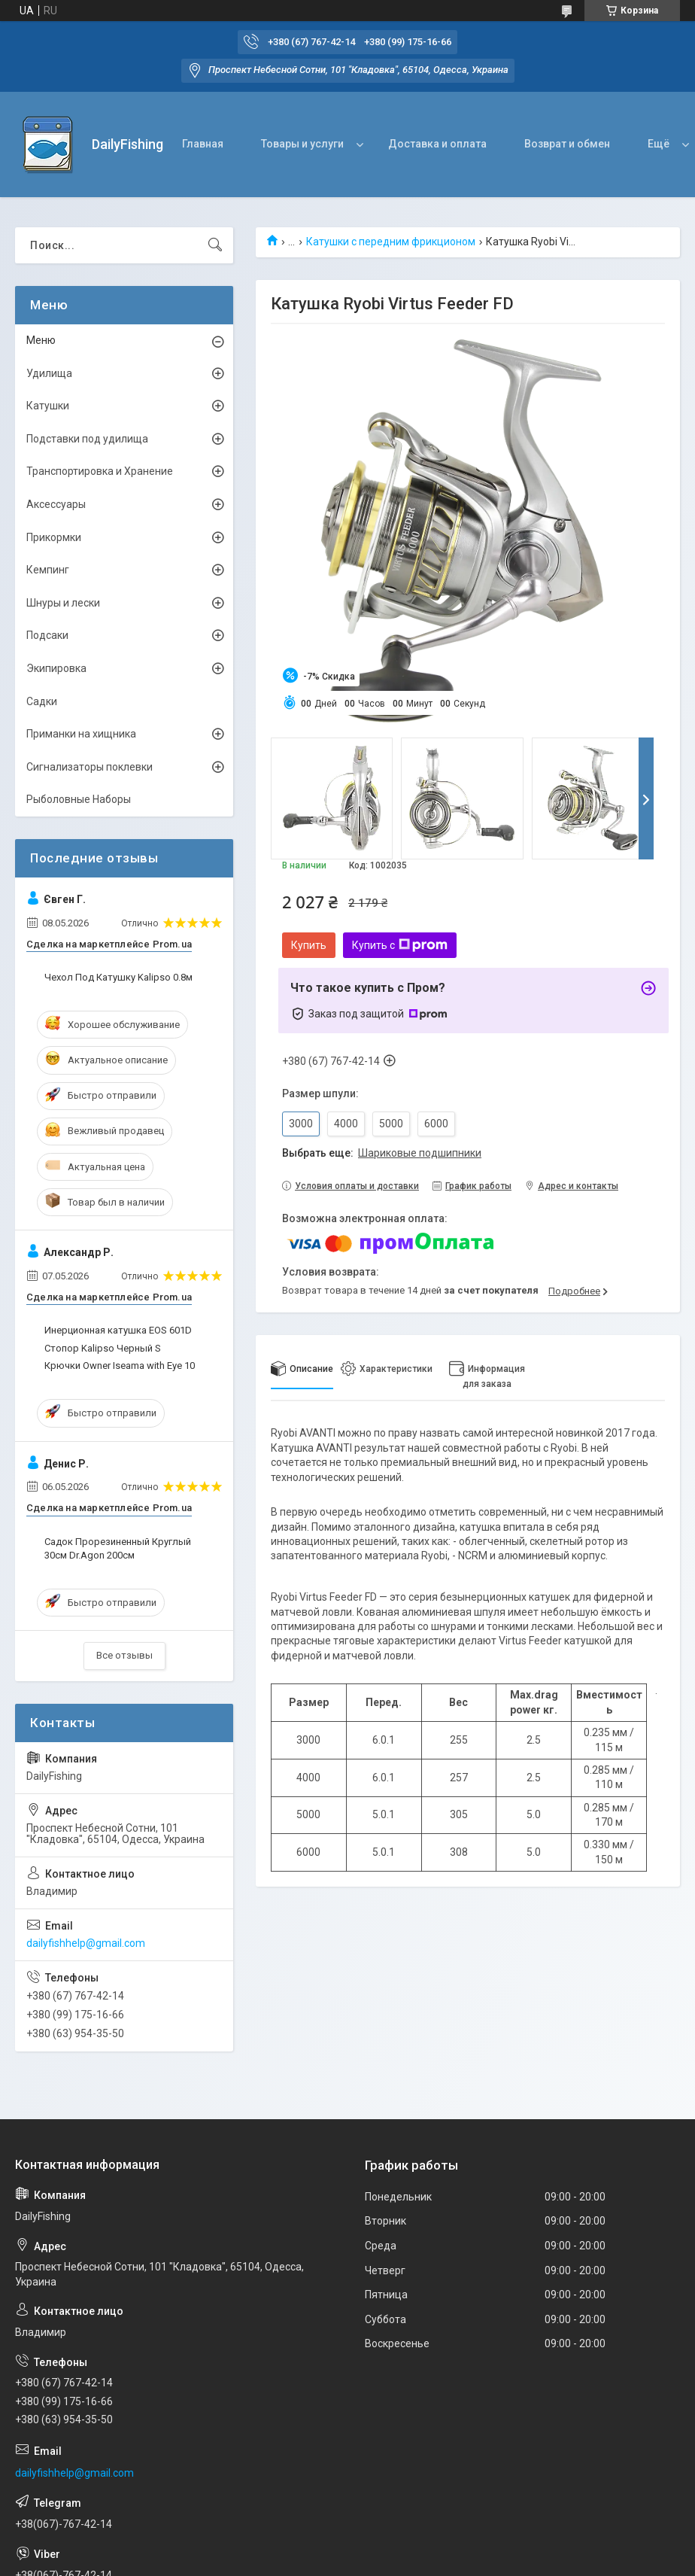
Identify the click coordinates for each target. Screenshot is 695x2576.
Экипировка (56, 668)
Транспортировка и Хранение (99, 471)
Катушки (47, 406)
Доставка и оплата (437, 144)
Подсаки (47, 635)
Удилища (49, 373)
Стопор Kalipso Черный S (102, 1348)
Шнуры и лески (63, 603)
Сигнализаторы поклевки (89, 767)
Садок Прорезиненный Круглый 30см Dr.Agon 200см (117, 1548)
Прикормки (53, 537)
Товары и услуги (302, 144)
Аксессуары (56, 504)
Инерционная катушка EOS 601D (118, 1330)
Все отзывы (124, 1655)
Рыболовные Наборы (78, 799)
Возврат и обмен (567, 144)
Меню (41, 340)
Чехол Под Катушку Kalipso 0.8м (118, 977)
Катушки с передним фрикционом (390, 242)
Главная (202, 144)
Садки (41, 701)
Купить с (400, 945)
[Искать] (215, 245)
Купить (308, 945)
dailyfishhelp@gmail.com (85, 1943)
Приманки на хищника (81, 734)
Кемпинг (47, 570)
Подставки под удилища (87, 439)
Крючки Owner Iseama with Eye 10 (119, 1365)
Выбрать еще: (381, 1153)
